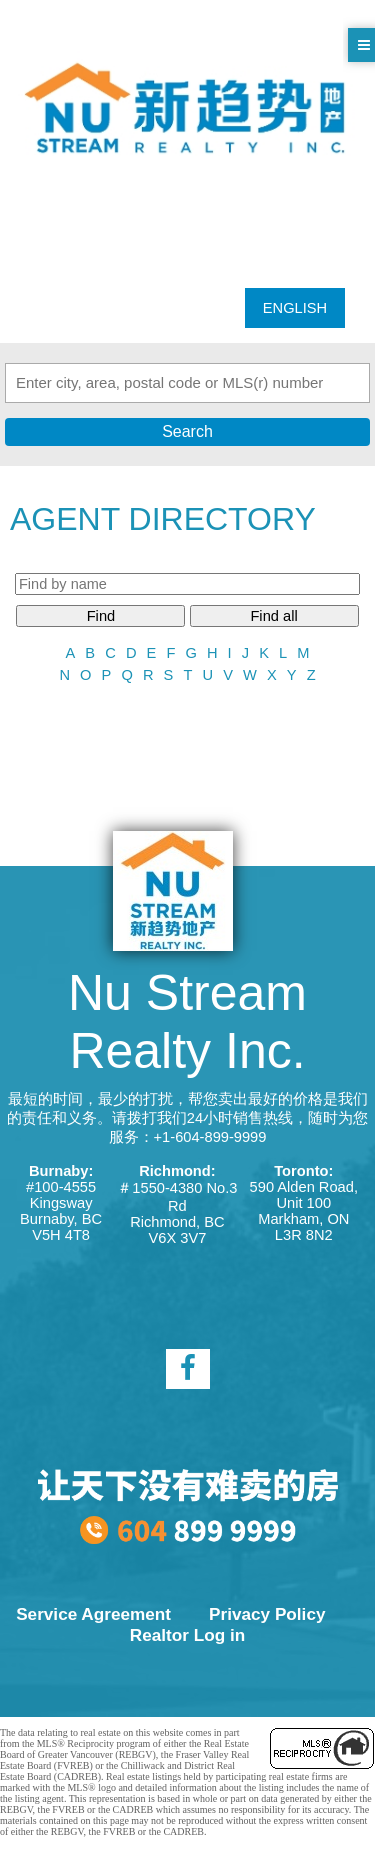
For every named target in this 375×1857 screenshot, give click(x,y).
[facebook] (188, 1369)
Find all (273, 616)
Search (187, 431)
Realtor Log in (187, 1635)
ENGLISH (295, 308)
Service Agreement (93, 1614)
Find (101, 616)
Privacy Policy (267, 1614)
